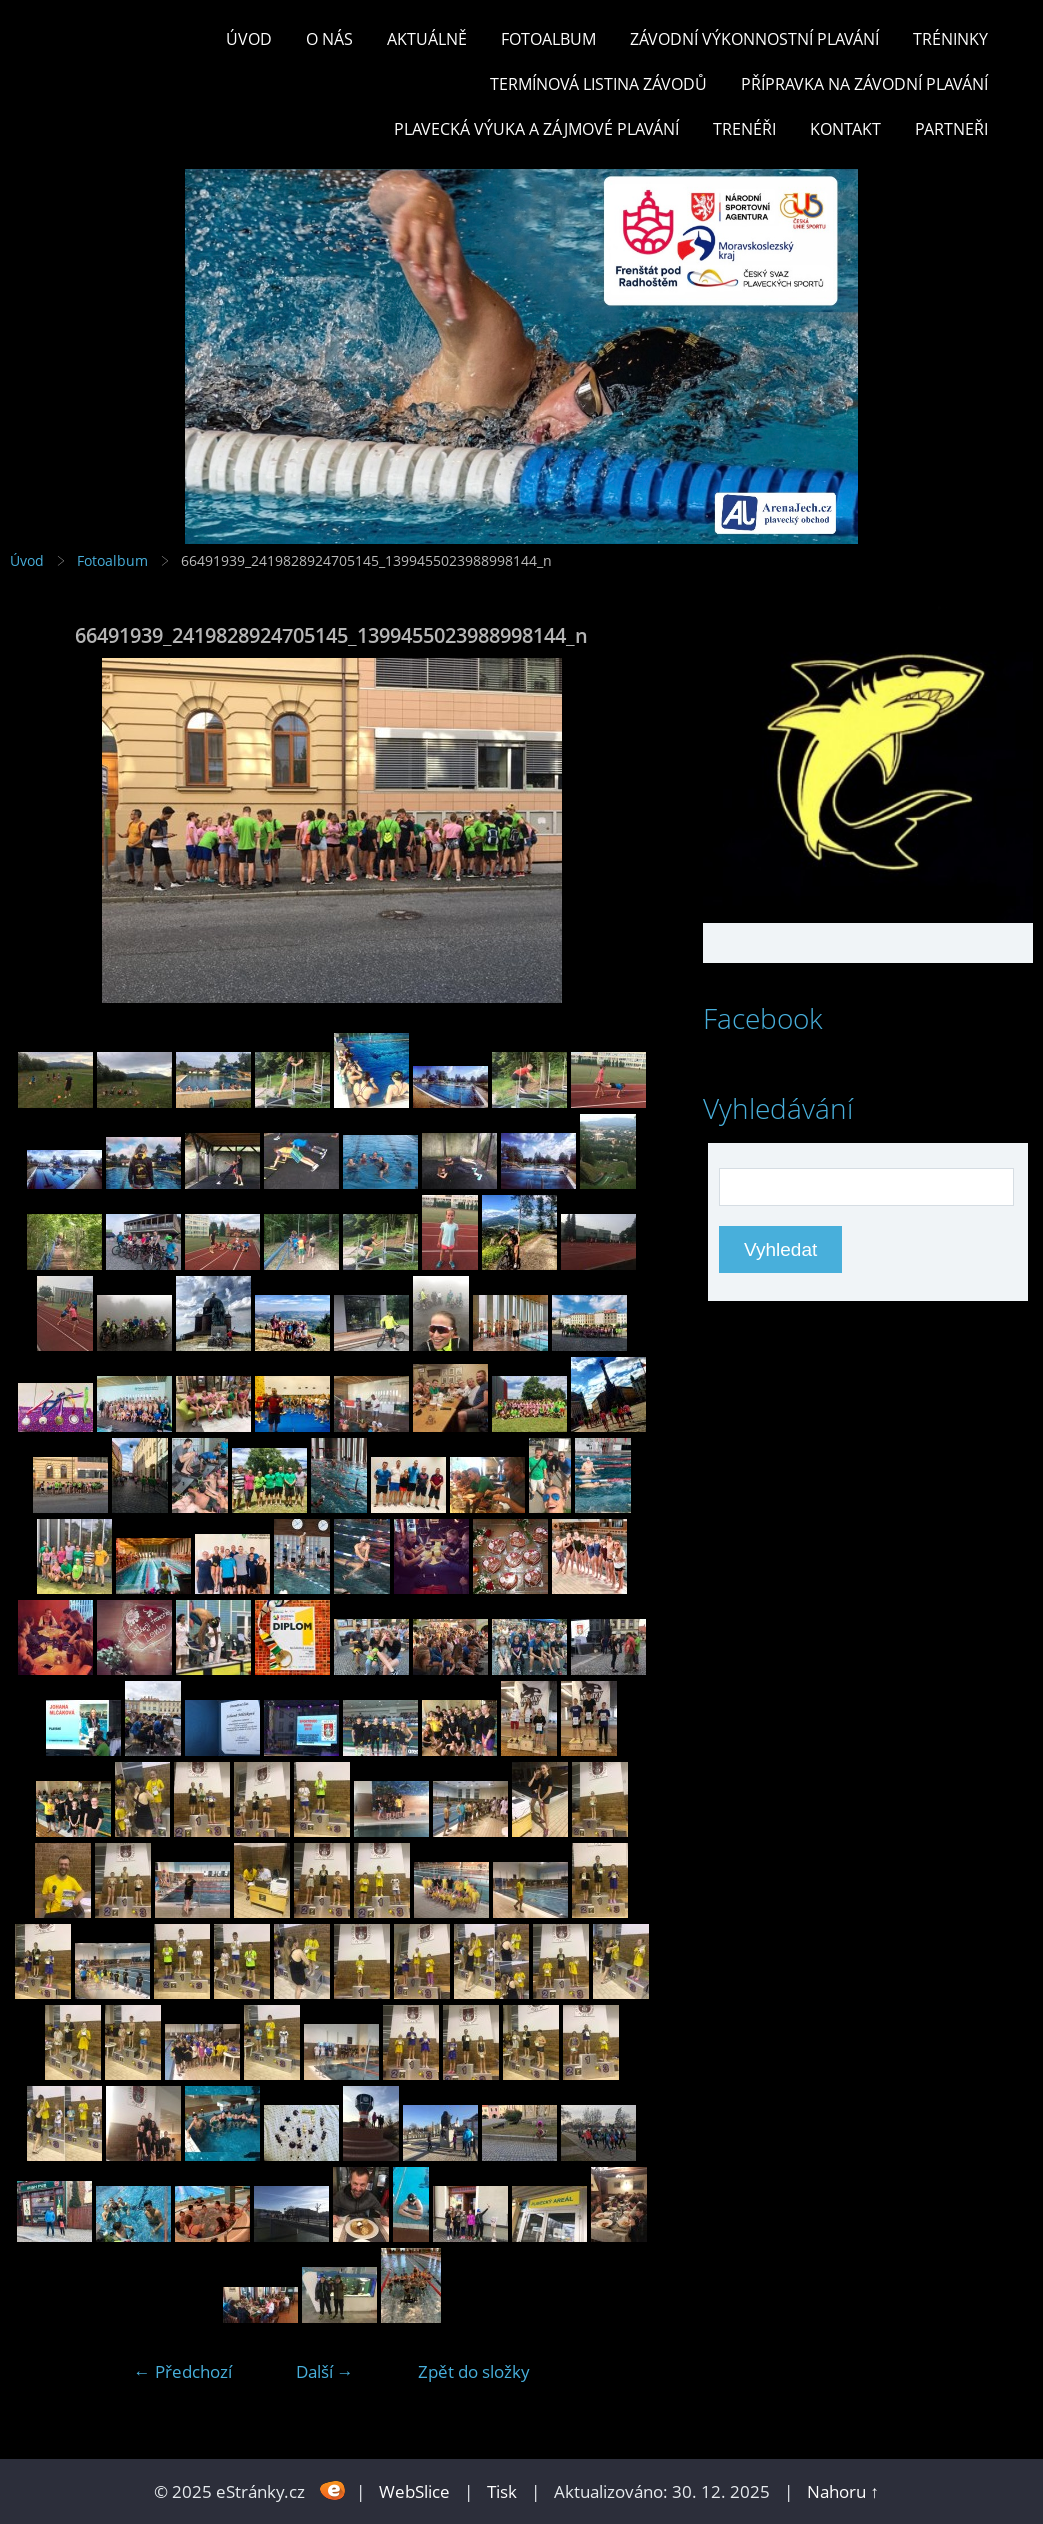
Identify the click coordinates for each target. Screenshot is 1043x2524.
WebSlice (414, 2491)
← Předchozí (183, 2371)
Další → (325, 2371)
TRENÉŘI (744, 129)
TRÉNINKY (950, 39)
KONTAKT (845, 129)
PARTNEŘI (951, 129)
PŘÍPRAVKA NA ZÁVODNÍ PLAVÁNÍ (864, 84)
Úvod (249, 39)
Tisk (502, 2491)
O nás (329, 39)
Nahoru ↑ (843, 2491)
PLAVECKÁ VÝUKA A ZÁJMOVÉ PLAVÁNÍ (536, 129)
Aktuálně (427, 39)
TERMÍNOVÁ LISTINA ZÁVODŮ (598, 84)
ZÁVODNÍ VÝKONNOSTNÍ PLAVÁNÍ (754, 39)
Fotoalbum (548, 39)
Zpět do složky (474, 2371)
